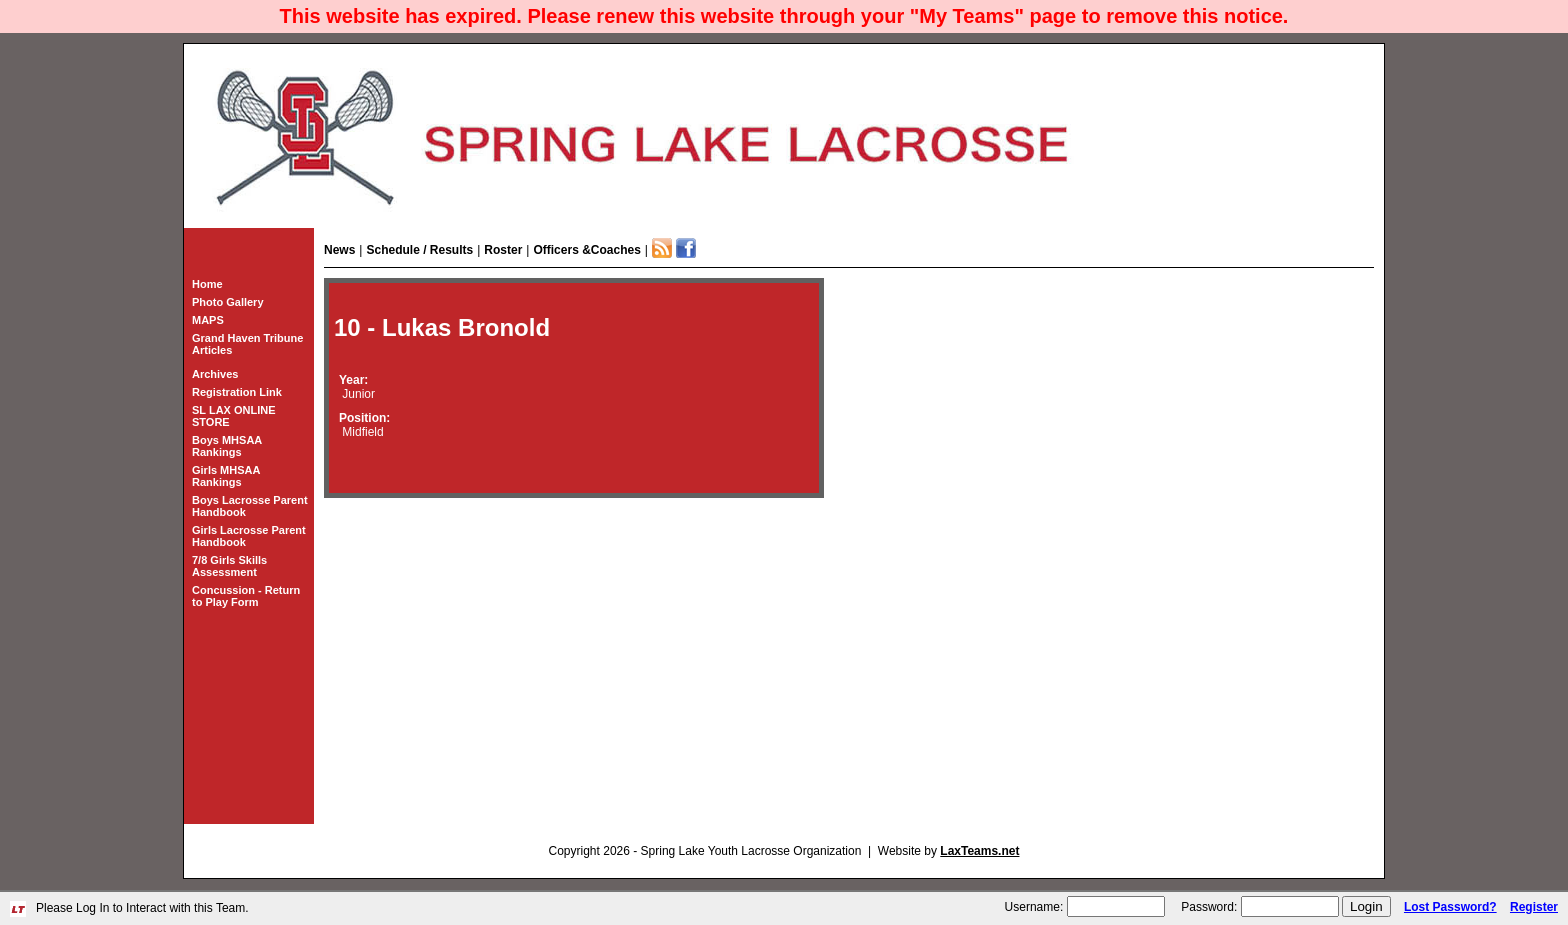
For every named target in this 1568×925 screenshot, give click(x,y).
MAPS (208, 320)
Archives (215, 374)
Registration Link (237, 392)
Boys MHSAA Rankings (227, 446)
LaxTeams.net (979, 851)
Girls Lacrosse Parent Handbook (249, 536)
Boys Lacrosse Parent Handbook (250, 506)
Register (1534, 907)
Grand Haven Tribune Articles (247, 344)
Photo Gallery (228, 302)
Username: (1034, 907)
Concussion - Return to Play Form (246, 596)
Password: (1209, 907)
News (339, 250)
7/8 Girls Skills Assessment (229, 566)
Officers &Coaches (586, 250)
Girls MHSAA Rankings (226, 476)
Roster (503, 250)
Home (207, 284)
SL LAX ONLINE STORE (234, 416)
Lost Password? (1450, 907)
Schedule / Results (419, 250)
